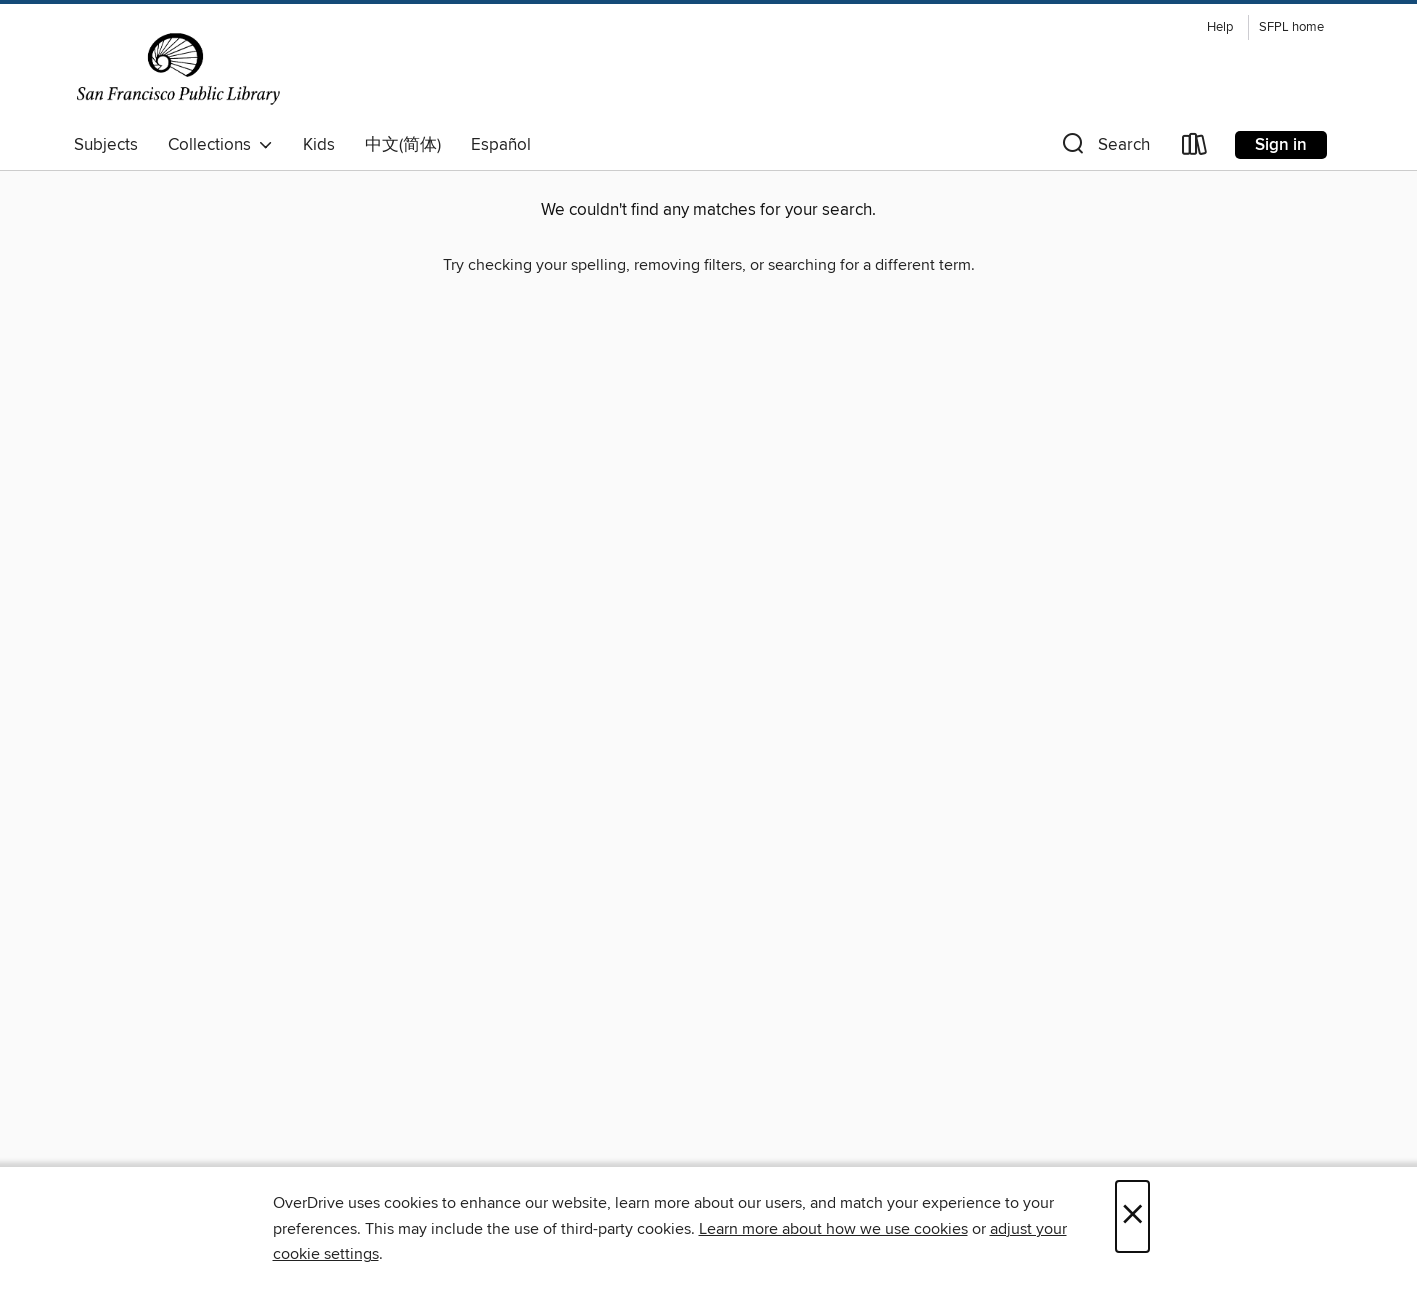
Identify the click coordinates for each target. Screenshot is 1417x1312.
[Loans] (1195, 148)
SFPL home (1291, 27)
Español (501, 145)
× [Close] (1132, 1216)
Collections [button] (220, 145)
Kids (319, 145)
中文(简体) (403, 145)
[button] (1104, 148)
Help (1220, 27)
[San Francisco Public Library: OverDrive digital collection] (178, 69)
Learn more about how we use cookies (833, 1229)
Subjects (106, 145)
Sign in (1281, 145)
